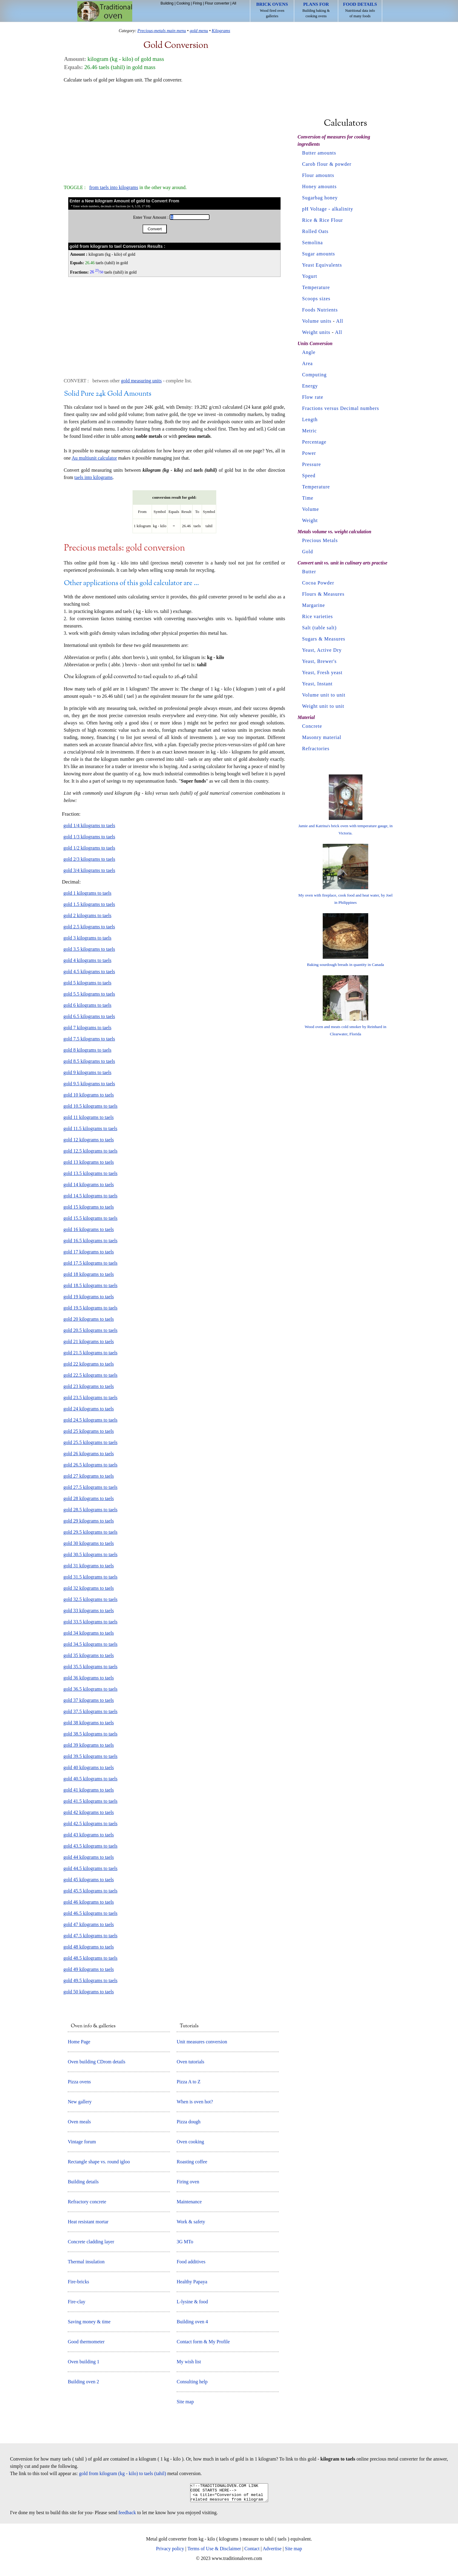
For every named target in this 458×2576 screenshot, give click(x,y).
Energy (310, 385)
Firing (197, 3)
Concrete (312, 726)
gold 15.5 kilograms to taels (90, 1218)
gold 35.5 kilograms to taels (90, 1666)
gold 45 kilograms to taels (88, 1879)
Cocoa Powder (318, 582)
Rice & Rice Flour (322, 220)
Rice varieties (317, 616)
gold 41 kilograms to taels (88, 1789)
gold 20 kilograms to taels (88, 1319)
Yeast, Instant (317, 683)
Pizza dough (188, 2121)
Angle (308, 352)
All (234, 3)
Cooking (183, 3)
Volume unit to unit (323, 694)
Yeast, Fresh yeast (322, 672)
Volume (310, 509)
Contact (252, 2552)
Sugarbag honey (320, 197)
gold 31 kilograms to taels (88, 1565)
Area (307, 363)
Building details (83, 2181)
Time (307, 498)
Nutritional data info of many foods (360, 10)
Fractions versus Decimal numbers (340, 408)
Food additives (191, 2261)
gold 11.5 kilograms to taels (90, 1128)
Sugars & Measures (323, 638)
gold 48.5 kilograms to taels (90, 1958)
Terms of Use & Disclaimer (214, 2552)
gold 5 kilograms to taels (87, 982)
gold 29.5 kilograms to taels (90, 1532)
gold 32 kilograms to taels (88, 1588)
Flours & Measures (323, 594)
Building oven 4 (192, 2321)
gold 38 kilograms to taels (88, 1722)
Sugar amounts (318, 253)
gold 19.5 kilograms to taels (90, 1307)
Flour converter (217, 3)
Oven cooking (190, 2141)
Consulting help (192, 2381)
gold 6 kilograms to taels (87, 1005)
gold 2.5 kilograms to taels (89, 926)
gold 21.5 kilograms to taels (90, 1352)
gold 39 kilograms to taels (88, 1745)
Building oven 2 (83, 2381)
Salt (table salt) (319, 627)
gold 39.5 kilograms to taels (90, 1756)
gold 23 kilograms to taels (88, 1386)
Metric (309, 430)
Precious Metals (320, 540)
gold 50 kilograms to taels (88, 1991)
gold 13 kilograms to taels (88, 1162)
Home (104, 11)
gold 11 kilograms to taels (88, 1117)
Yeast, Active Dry (322, 650)
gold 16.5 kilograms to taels (90, 1240)
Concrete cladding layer (91, 2241)
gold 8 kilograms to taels (87, 1050)
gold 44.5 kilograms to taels (90, 1868)
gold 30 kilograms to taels (88, 1543)
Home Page (79, 2041)
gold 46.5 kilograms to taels (90, 1913)
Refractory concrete (87, 2201)
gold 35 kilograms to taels (88, 1655)
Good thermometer (86, 2341)
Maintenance (189, 2201)
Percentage (314, 441)
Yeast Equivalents (322, 265)
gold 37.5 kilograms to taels (90, 1711)
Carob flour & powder (327, 164)
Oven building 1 (83, 2361)
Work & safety (191, 2221)
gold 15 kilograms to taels (88, 1207)
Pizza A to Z (188, 2081)
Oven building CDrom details (96, 2061)
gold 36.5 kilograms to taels (90, 1689)
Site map (185, 2401)
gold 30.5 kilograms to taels (90, 1554)
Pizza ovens (79, 2081)
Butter (309, 571)
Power (309, 453)
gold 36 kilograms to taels (88, 1677)
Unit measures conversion (202, 2041)
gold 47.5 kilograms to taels (90, 1935)
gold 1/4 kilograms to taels (89, 825)
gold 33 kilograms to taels (88, 1610)
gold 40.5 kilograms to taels (90, 1778)
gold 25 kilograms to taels (88, 1431)
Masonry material (321, 737)
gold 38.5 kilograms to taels (90, 1733)
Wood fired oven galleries (272, 10)
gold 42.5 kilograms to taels (90, 1823)
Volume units (317, 321)
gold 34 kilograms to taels (88, 1633)
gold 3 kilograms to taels (87, 937)
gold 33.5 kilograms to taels (90, 1621)
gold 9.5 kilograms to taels (89, 1083)
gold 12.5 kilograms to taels (90, 1150)
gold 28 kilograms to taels (88, 1498)
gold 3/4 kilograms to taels (89, 870)
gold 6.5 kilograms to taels (89, 1016)
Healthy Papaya (192, 2281)
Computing (314, 374)
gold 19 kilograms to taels (88, 1296)
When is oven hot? (195, 2101)
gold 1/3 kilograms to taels (89, 836)
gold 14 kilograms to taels (88, 1184)
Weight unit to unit (323, 706)
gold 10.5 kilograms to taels (90, 1106)
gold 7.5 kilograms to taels (89, 1038)
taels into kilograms (93, 477)
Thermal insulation (86, 2261)
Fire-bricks (78, 2281)
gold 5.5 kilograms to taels (89, 994)
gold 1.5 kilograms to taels (89, 904)
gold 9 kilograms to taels (87, 1072)
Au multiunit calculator (94, 458)
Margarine (313, 605)
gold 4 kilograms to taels (87, 960)
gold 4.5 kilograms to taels (89, 971)
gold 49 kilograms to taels (88, 1969)
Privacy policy (170, 2552)
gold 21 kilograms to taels (88, 1341)
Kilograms (221, 30)
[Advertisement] (174, 130)
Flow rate (312, 397)
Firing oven (188, 2181)
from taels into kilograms (113, 187)
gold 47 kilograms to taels (88, 1924)
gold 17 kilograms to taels (88, 1251)
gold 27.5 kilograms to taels (90, 1487)
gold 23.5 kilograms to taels (90, 1397)
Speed (308, 475)
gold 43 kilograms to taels (88, 1834)
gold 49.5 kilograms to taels (90, 1980)
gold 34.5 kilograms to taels (90, 1644)
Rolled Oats (315, 231)
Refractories (315, 748)
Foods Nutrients (320, 309)
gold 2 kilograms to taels (87, 915)
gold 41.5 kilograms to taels (90, 1801)
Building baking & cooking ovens (316, 10)
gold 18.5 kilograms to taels (90, 1285)
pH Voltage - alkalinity (327, 208)
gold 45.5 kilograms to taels (90, 1890)
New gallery (80, 2101)
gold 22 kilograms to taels (88, 1363)
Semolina (312, 242)
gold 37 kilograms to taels (88, 1700)
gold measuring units (141, 380)
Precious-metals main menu (161, 30)
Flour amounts (318, 175)
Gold (307, 551)
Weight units (316, 332)
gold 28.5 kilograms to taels (90, 1509)
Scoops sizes (316, 298)
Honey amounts (319, 186)
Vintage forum (82, 2141)
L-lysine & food (192, 2301)
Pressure (311, 464)
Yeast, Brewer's (319, 661)
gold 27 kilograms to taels (88, 1476)
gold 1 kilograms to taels (87, 893)
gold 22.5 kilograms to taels (90, 1375)
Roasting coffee (192, 2161)
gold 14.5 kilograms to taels (90, 1195)
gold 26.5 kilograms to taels (90, 1464)
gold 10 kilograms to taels (88, 1094)
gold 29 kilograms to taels (88, 1520)
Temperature (316, 287)
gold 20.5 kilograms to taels (90, 1330)
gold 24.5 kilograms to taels (90, 1420)
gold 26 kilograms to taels (88, 1453)
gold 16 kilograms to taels (88, 1229)
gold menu (199, 30)
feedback (127, 2516)
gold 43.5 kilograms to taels (90, 1846)
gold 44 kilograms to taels (88, 1857)
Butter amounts (319, 152)
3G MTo (185, 2241)
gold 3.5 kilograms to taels (89, 949)
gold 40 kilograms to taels (88, 1767)
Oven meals (79, 2121)
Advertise (272, 2552)
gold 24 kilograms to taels (88, 1408)
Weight (310, 520)
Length (310, 419)
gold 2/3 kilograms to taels (89, 859)
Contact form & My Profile (203, 2341)
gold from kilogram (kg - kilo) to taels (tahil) (122, 2473)
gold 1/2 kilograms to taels (89, 847)
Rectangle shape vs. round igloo (99, 2161)
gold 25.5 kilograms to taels (90, 1442)
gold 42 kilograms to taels (88, 1812)
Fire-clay (76, 2301)
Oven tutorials (190, 2061)
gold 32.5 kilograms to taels (90, 1599)
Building (166, 3)
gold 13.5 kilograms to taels (90, 1173)
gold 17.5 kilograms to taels (90, 1263)
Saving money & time (89, 2321)
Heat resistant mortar (88, 2221)
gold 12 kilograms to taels (88, 1139)
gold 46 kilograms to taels (88, 1902)
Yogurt (309, 276)
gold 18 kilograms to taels (88, 1274)
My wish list (189, 2361)
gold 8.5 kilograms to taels (89, 1061)
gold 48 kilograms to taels (88, 1946)
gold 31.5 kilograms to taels (90, 1576)
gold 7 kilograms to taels (87, 1027)
